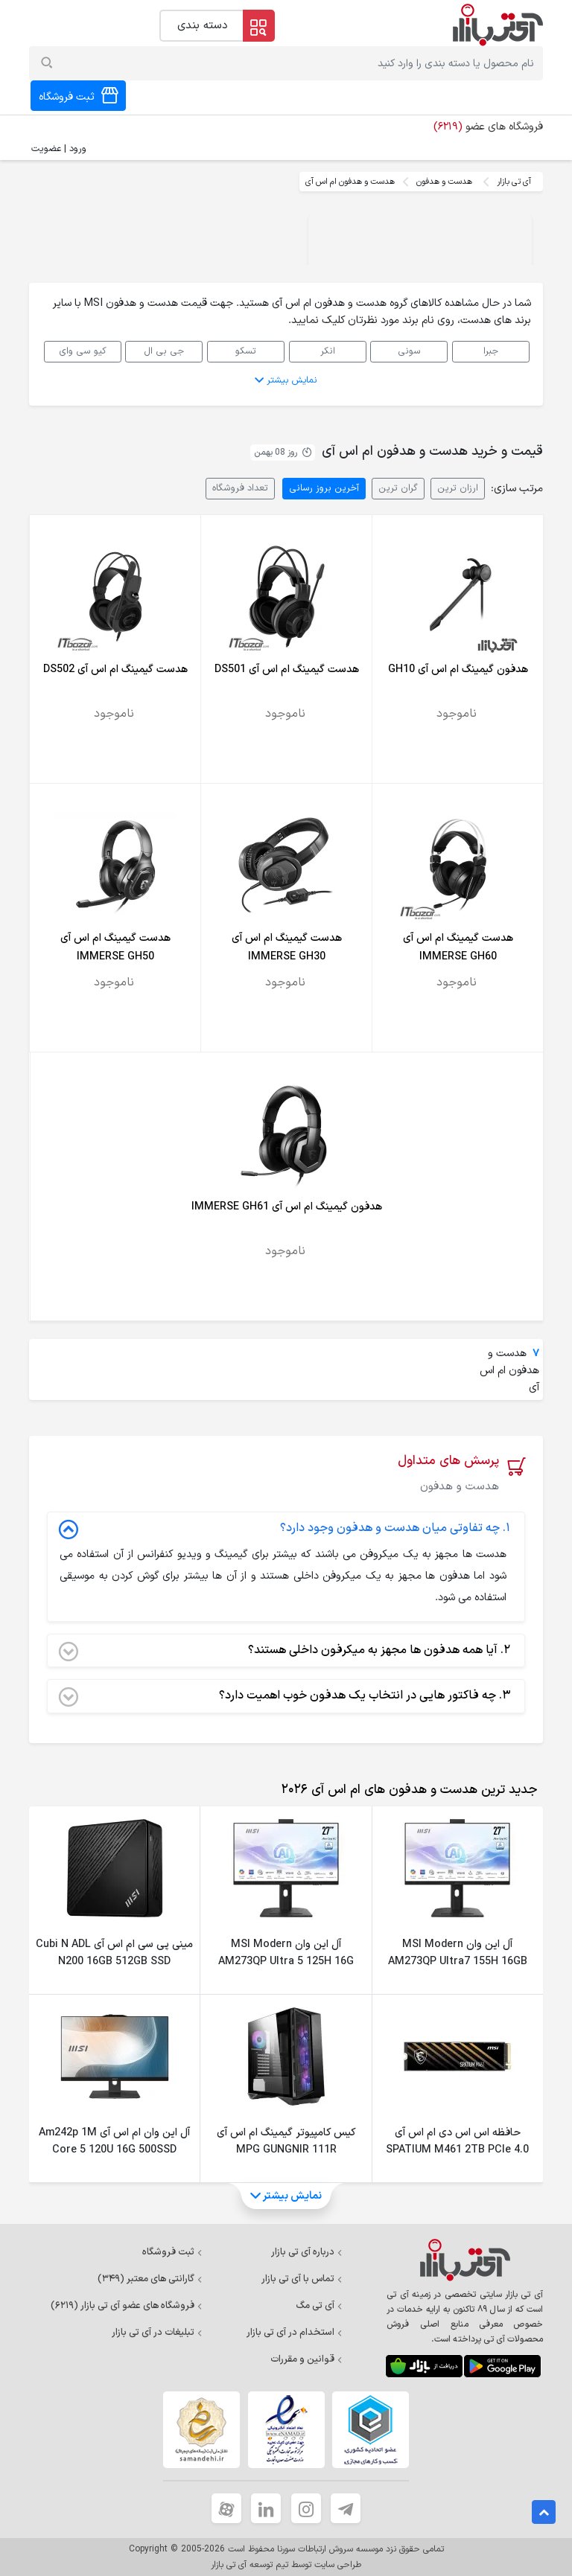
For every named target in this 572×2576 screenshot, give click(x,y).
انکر (327, 351)
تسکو (245, 351)
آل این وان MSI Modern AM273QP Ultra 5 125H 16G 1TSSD (286, 1962)
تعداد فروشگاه (240, 488)
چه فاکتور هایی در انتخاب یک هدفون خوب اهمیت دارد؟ (284, 1696)
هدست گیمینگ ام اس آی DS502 (115, 669)
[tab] (406, 1790)
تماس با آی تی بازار (302, 2279)
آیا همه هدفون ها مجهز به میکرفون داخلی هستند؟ (284, 1651)
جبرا (490, 351)
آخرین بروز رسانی (324, 488)
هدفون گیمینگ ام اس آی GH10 (458, 669)
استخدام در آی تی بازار (295, 2332)
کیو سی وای (83, 351)
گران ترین (398, 488)
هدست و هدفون (444, 181)
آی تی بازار (514, 181)
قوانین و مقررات (306, 2359)
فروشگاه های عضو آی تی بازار (127, 2305)
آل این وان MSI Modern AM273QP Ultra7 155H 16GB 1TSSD (457, 1962)
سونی (409, 351)
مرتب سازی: (517, 488)
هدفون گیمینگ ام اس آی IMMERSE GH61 (286, 1207)
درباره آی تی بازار (307, 2252)
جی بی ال (164, 351)
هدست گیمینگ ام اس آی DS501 (286, 669)
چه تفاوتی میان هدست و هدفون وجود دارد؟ (284, 1528)
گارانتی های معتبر (150, 2279)
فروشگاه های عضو (488, 127)
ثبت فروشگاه (172, 2252)
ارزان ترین (457, 488)
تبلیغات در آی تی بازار (157, 2332)
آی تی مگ (319, 2305)
